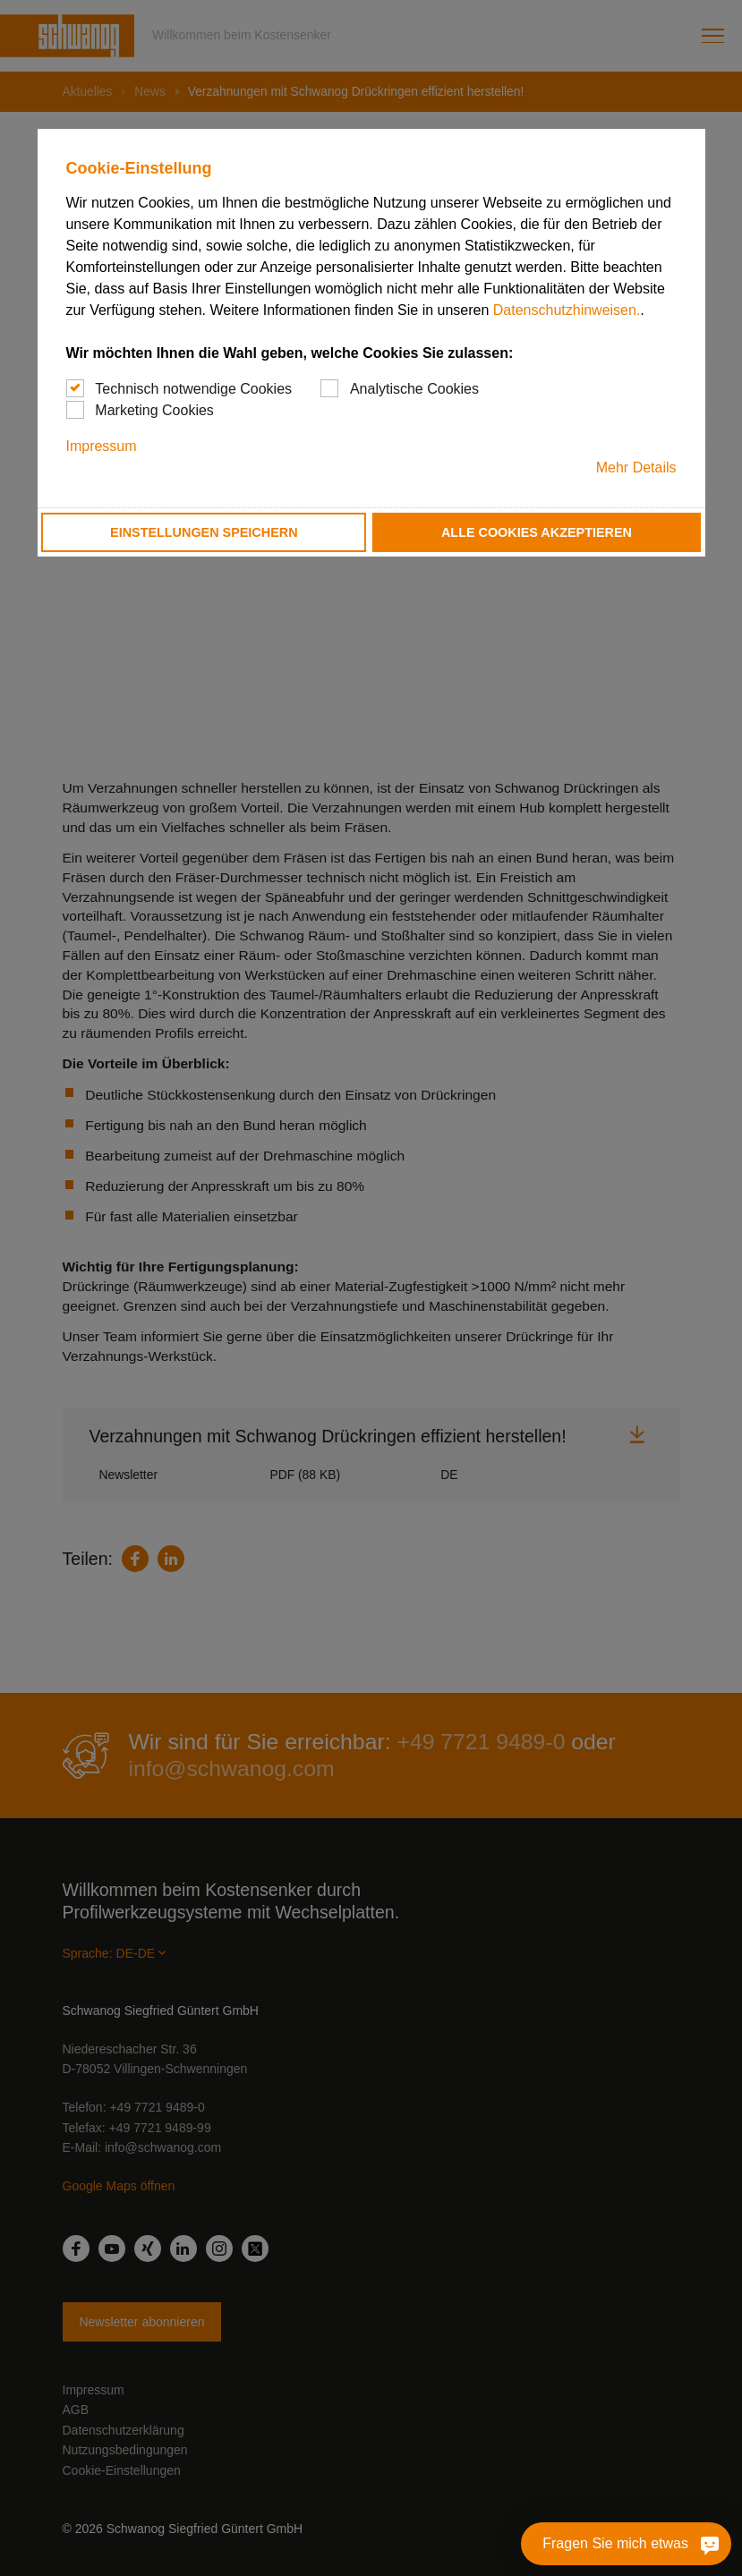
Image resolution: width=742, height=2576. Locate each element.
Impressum (100, 446)
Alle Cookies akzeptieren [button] (536, 532)
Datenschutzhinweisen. (567, 310)
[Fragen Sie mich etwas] (705, 2543)
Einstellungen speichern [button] (204, 532)
